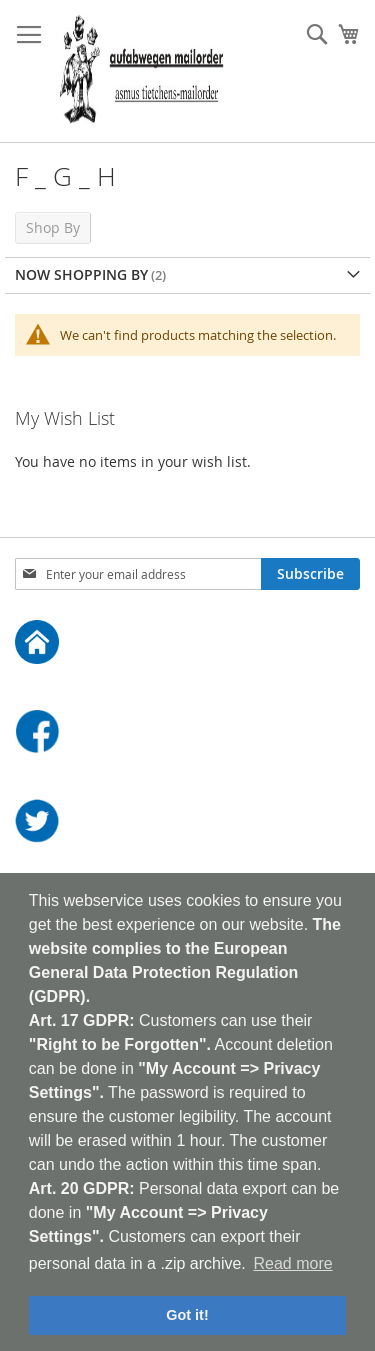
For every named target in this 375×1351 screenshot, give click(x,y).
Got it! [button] (187, 1315)
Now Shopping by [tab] (81, 274)
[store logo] (141, 71)
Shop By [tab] (53, 227)
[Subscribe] (310, 574)
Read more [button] (292, 1263)
